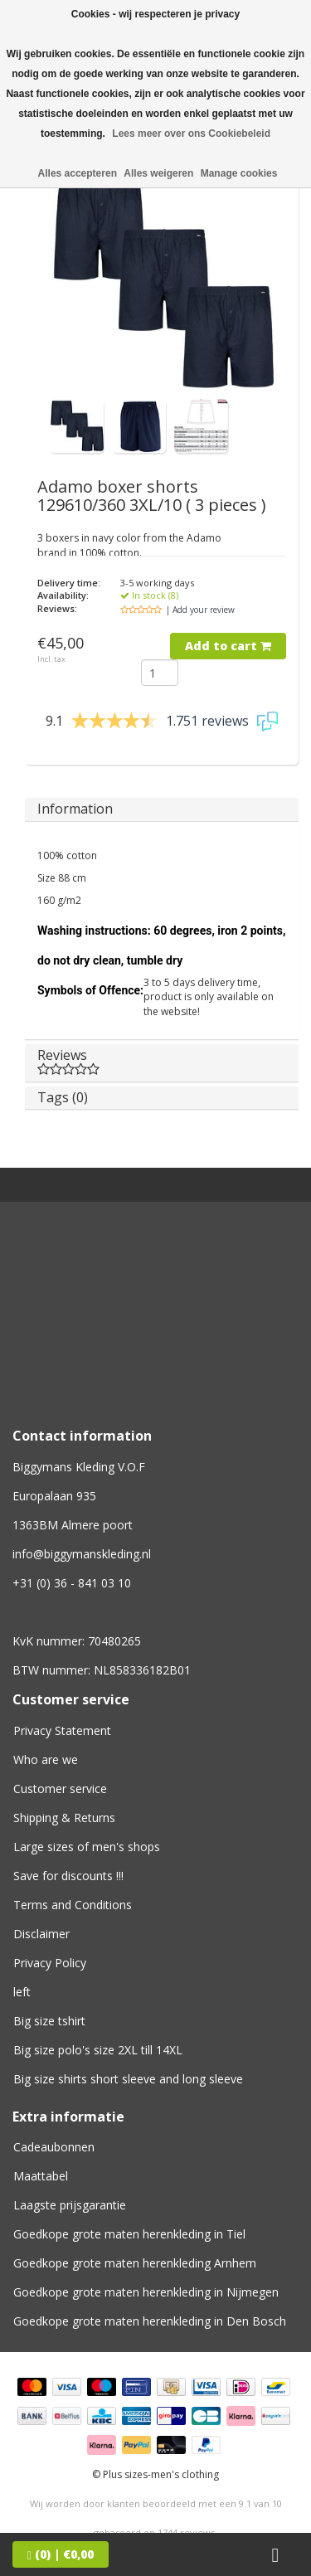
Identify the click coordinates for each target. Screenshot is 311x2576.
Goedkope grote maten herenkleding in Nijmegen (146, 2292)
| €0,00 (60, 2554)
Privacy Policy (49, 1963)
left (22, 1992)
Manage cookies (239, 173)
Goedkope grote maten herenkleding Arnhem (134, 2263)
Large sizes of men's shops (86, 1846)
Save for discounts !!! (68, 1875)
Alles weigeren (158, 173)
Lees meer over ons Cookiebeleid (191, 133)
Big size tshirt (49, 2021)
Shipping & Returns (64, 1817)
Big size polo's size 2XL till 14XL (97, 2050)
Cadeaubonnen (54, 2147)
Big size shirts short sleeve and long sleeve (128, 2079)
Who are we (45, 1759)
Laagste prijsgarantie (69, 2205)
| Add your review (200, 609)
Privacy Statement (62, 1730)
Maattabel (40, 2176)
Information (75, 809)
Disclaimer (41, 1934)
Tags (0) (62, 1097)
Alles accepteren (77, 173)
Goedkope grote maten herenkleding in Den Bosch (149, 2321)
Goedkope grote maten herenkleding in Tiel (129, 2234)
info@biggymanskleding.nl (81, 1554)
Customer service (60, 1788)
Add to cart (228, 646)
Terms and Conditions (72, 1905)
